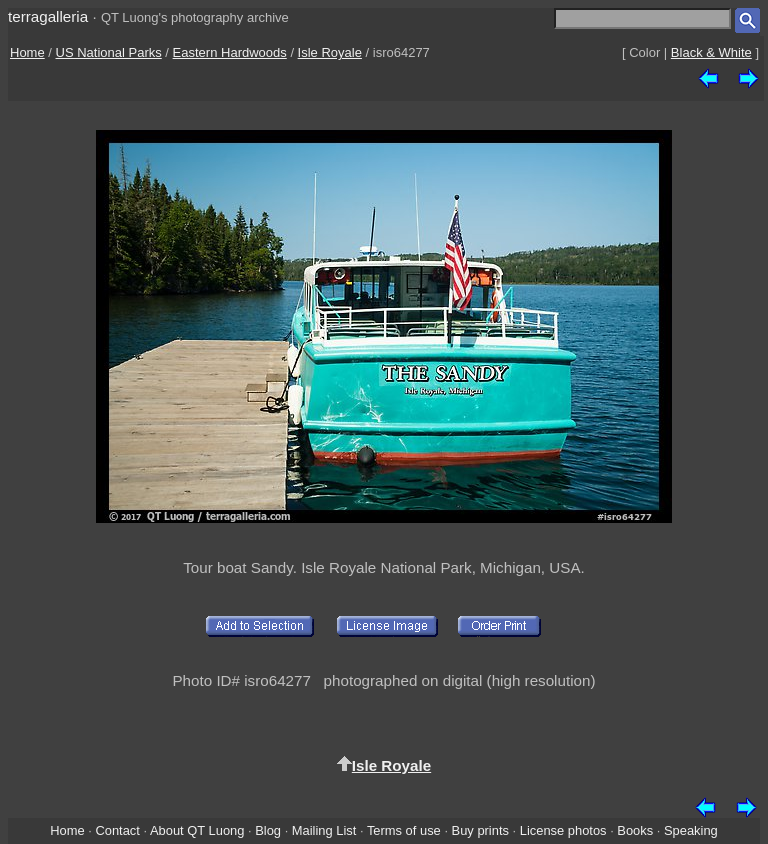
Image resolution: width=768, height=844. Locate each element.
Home (27, 52)
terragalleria (48, 16)
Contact (117, 830)
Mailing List (324, 830)
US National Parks (109, 52)
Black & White (711, 52)
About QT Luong (197, 830)
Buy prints (480, 830)
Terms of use (404, 830)
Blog (268, 830)
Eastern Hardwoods (230, 52)
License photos (563, 830)
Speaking (691, 830)
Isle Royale (330, 52)
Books (635, 830)
